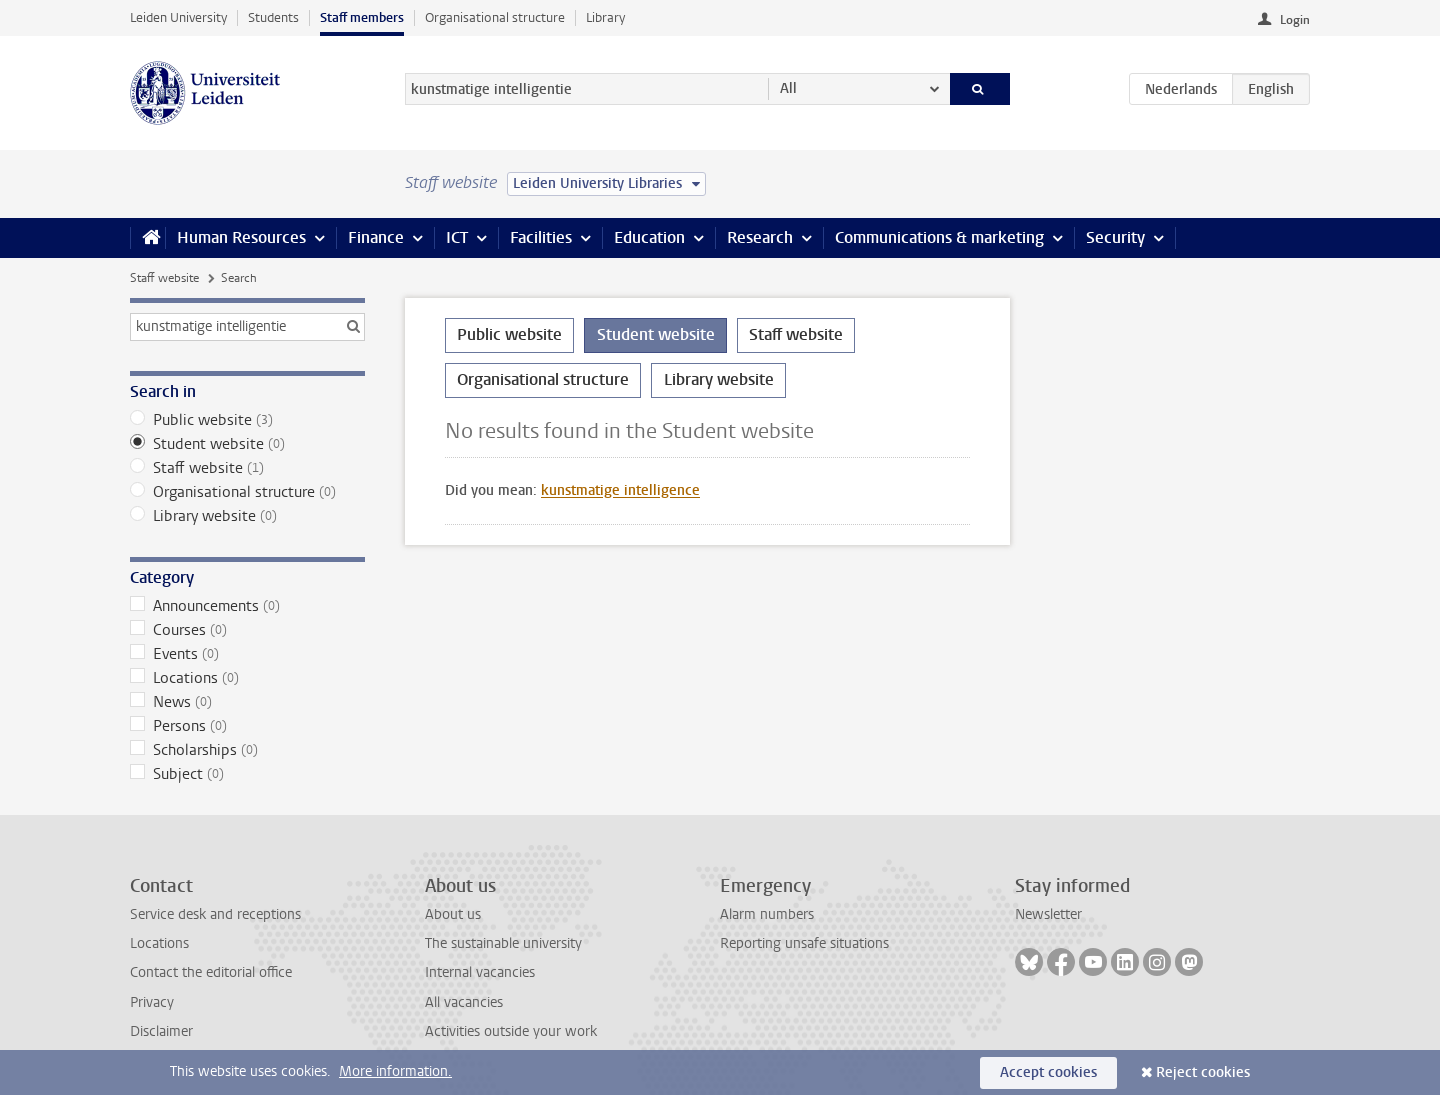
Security (1115, 237)
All (788, 88)
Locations (247, 678)
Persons (247, 726)
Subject (247, 774)
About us (453, 914)
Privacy (152, 1002)
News (247, 702)
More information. (395, 1071)
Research (760, 237)
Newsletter (1048, 914)
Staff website (164, 278)
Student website (247, 444)
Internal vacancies (480, 972)
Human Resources (241, 237)
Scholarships (247, 750)
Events (247, 654)
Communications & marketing (939, 237)
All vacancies (464, 1002)
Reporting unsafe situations (804, 943)
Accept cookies (1048, 1072)
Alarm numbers (767, 914)
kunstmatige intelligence (620, 490)
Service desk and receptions (215, 914)
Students (273, 17)
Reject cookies (1203, 1072)
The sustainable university (503, 943)
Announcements (247, 606)
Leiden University (178, 17)
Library (605, 17)
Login (1295, 20)
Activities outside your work (511, 1031)
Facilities (541, 237)
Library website (247, 516)
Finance (376, 237)
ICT (457, 237)
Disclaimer (161, 1031)
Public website (247, 420)
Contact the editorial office (211, 972)
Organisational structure (495, 17)
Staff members (362, 17)
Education (649, 237)
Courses (247, 630)
